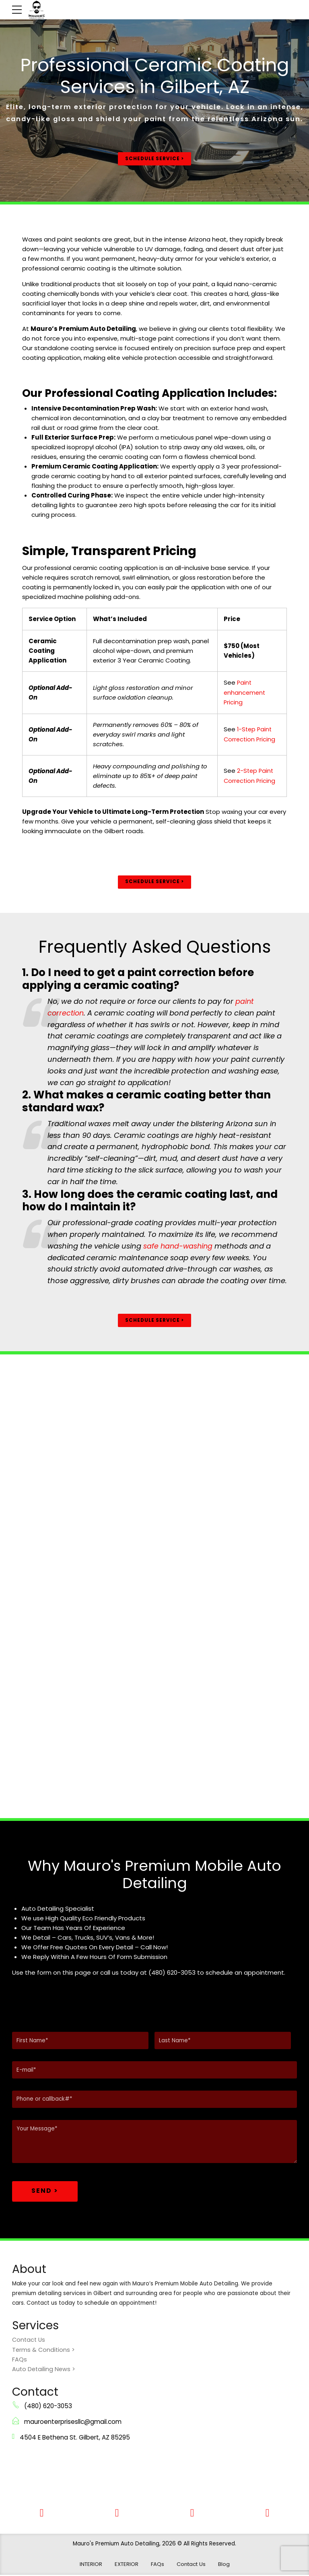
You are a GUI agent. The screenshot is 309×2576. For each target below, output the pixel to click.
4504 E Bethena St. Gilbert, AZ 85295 (75, 2438)
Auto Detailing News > (43, 2370)
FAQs (19, 2361)
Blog (225, 2565)
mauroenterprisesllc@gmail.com (73, 2422)
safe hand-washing (178, 1246)
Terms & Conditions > (43, 2351)
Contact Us (28, 2341)
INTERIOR (89, 2565)
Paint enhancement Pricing (243, 692)
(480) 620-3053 (48, 2407)
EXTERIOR (125, 2565)
